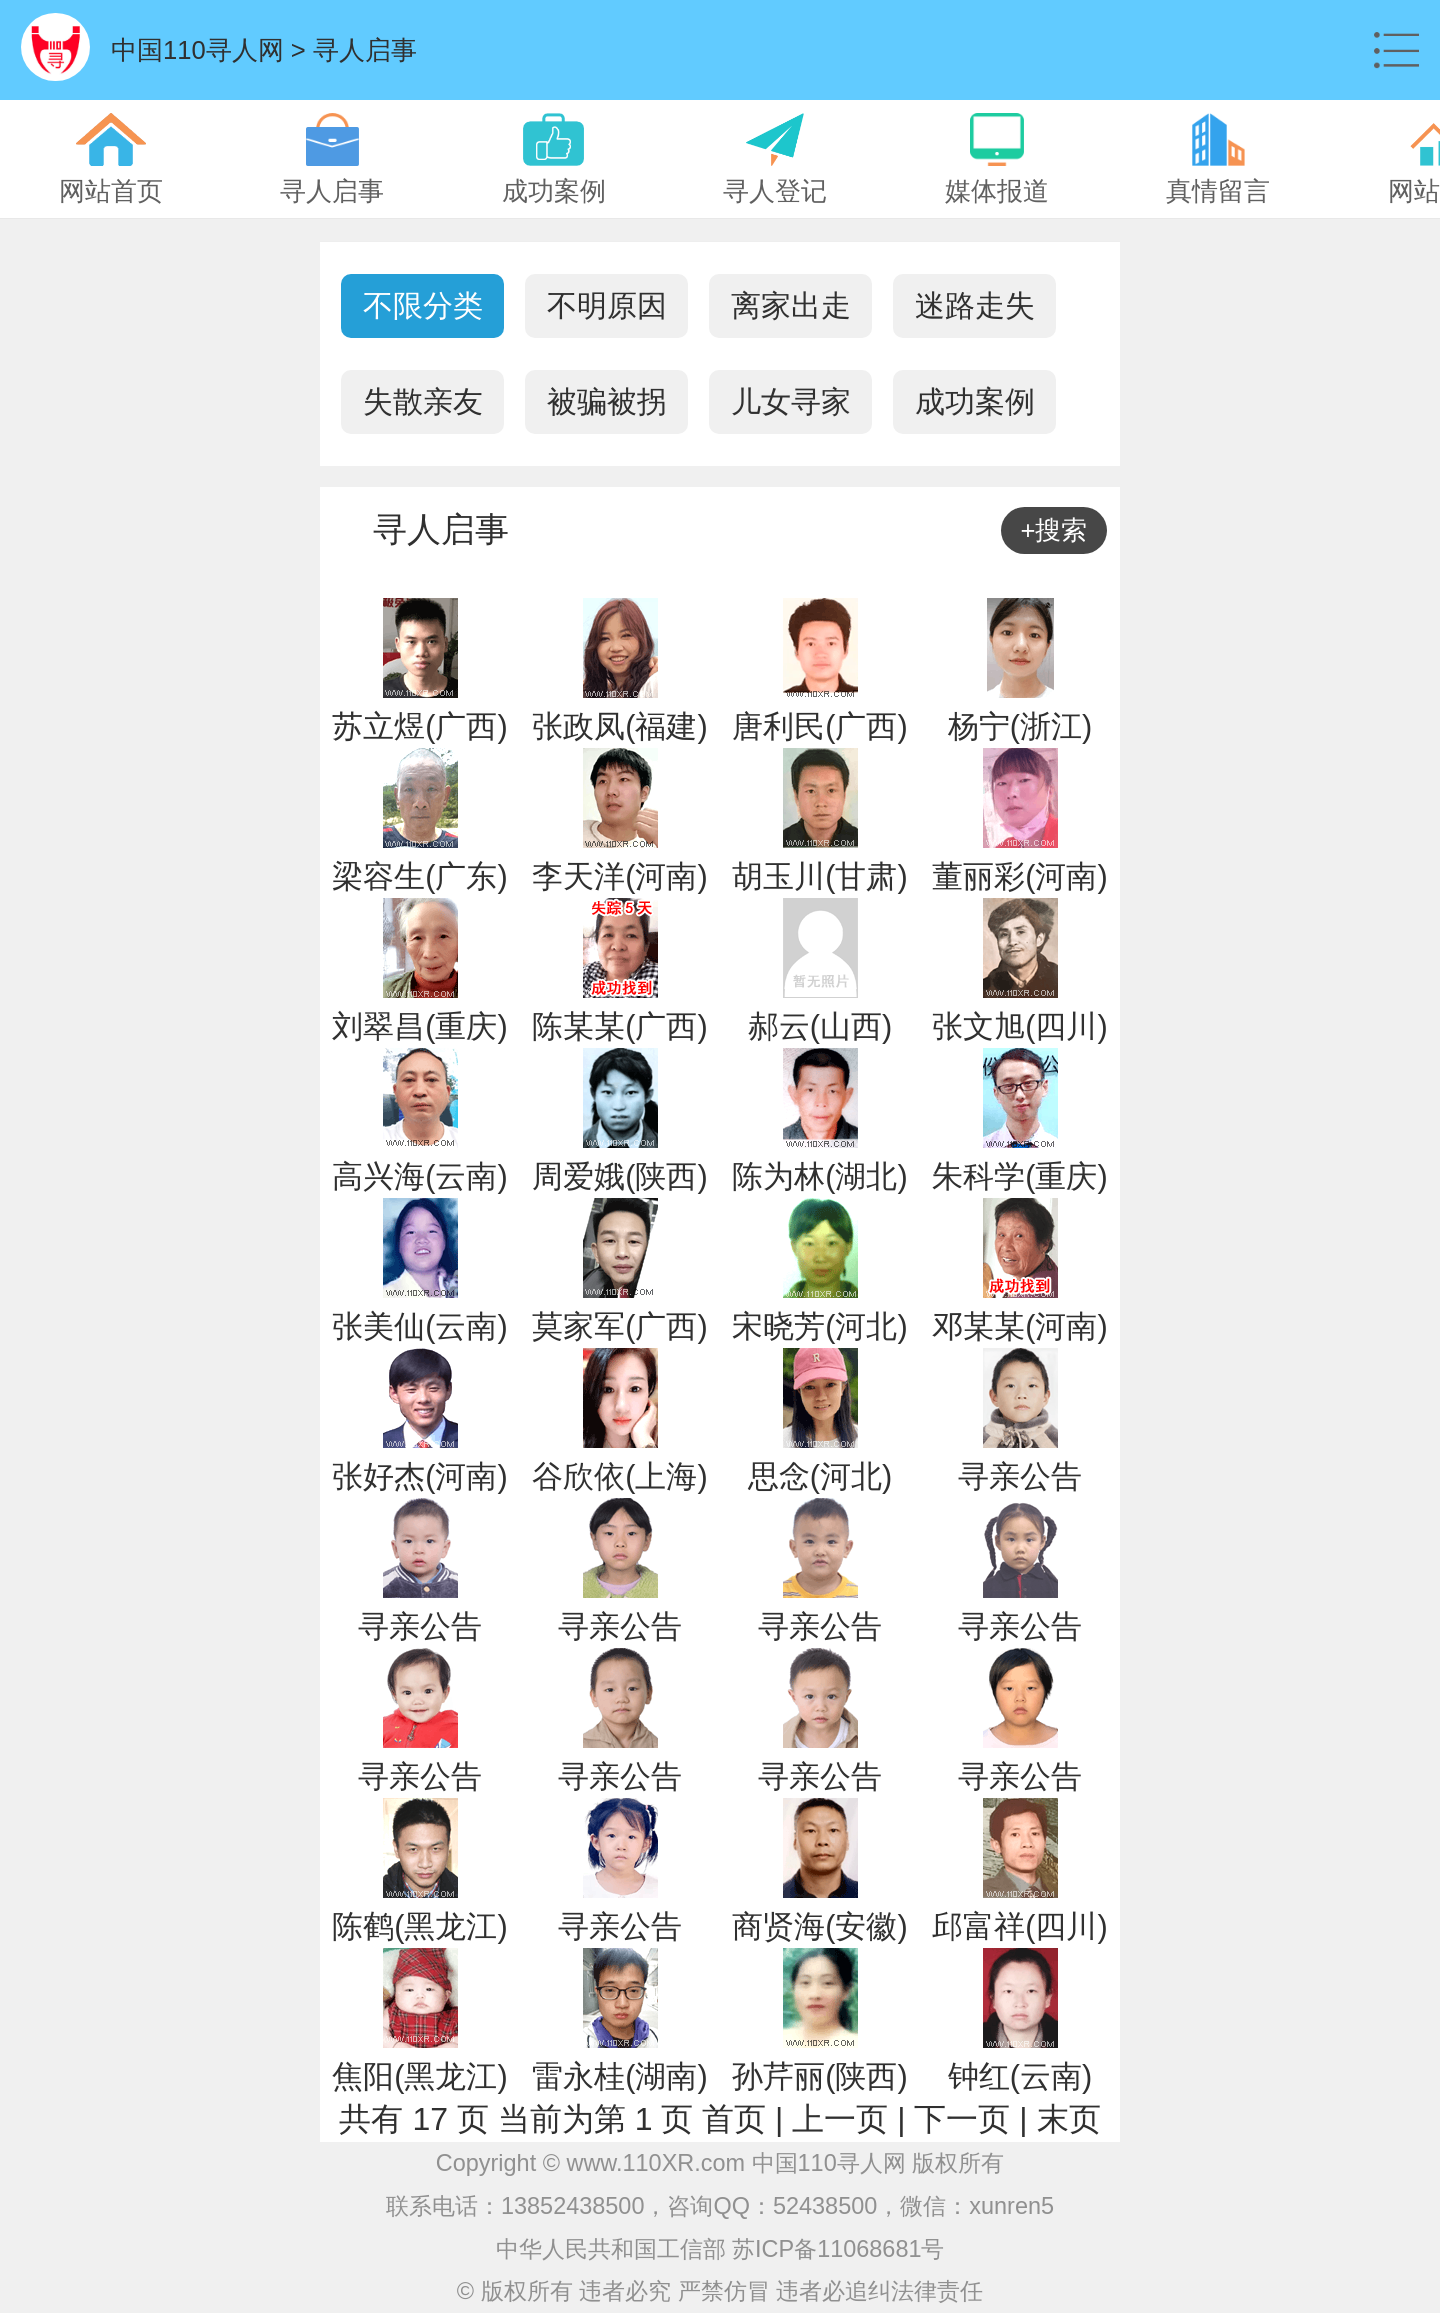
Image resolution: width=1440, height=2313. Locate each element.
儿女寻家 (791, 401)
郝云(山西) (820, 1026)
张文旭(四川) (1019, 1026)
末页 (1069, 2119)
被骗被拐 (607, 401)
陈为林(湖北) (819, 1176)
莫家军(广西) (619, 1326)
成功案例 (975, 401)
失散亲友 (423, 401)
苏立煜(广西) (419, 726)
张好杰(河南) (419, 1476)
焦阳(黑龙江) (419, 2076)
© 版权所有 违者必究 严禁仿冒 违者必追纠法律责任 (720, 2291)
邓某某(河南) (1019, 1326)
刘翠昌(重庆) (419, 1026)
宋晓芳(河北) (819, 1326)
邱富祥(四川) (1019, 1926)
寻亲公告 (1020, 1476)
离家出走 (791, 305)
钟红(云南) (1020, 2076)
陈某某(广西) (619, 1026)
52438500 (825, 2206)
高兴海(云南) (419, 1176)
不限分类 (423, 305)
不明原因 (607, 305)
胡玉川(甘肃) (819, 876)
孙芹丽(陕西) (819, 2076)
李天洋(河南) (619, 876)
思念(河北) (820, 1476)
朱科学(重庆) (1019, 1176)
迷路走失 (975, 305)
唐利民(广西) (819, 726)
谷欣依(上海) (619, 1476)
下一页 (962, 2119)
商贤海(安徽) (819, 1926)
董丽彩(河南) (1019, 876)
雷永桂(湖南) (619, 2076)
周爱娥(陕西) (619, 1176)
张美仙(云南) (419, 1326)
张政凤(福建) (619, 726)
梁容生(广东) (419, 876)
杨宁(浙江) (1020, 726)
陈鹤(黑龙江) (419, 1926)
